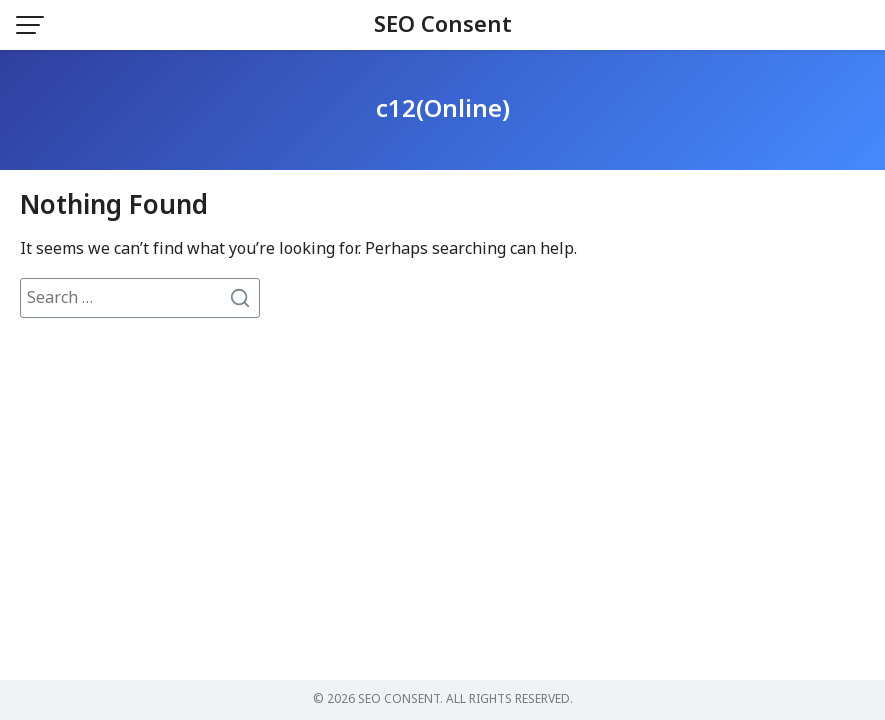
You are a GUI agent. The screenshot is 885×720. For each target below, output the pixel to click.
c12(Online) (443, 110)
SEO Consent (443, 25)
